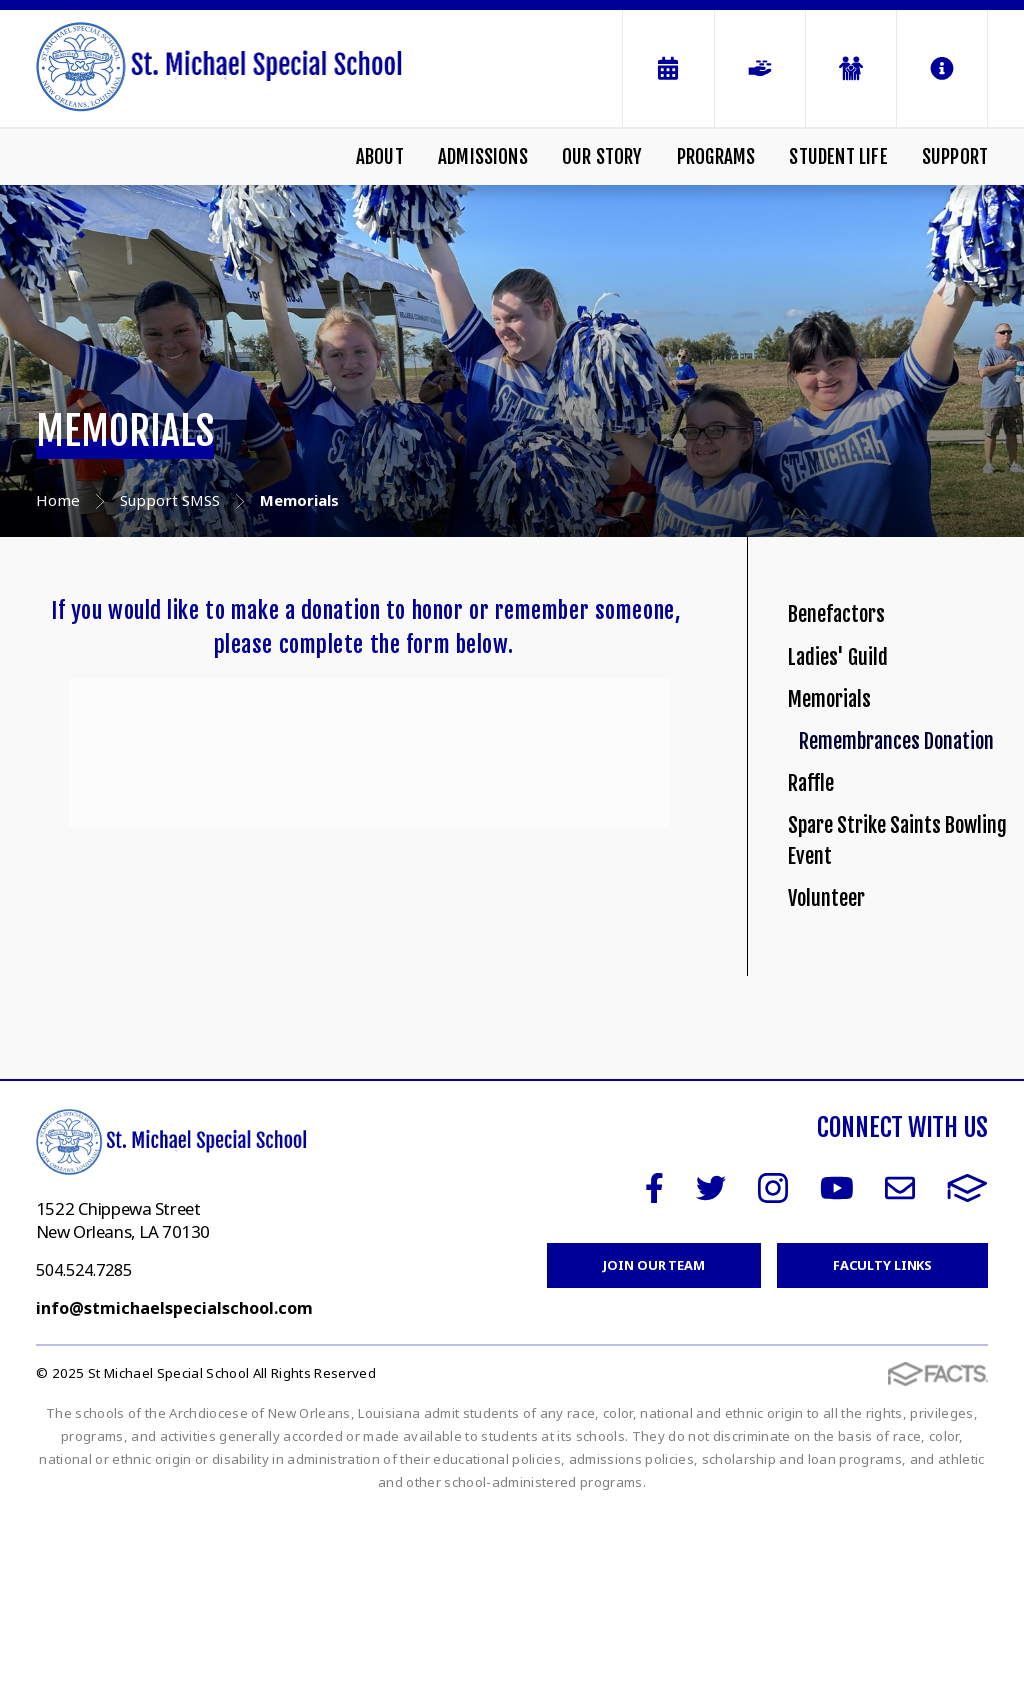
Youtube (837, 1368)
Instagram (773, 1368)
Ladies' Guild (855, 696)
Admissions (483, 157)
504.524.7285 (84, 1450)
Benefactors (855, 627)
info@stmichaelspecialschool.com (174, 1488)
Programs (716, 157)
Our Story (602, 157)
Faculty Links (882, 1445)
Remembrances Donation (906, 852)
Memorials (846, 764)
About (380, 157)
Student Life (838, 157)
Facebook (654, 1368)
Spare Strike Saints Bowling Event (893, 1025)
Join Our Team (653, 1445)
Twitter (711, 1368)
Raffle (820, 937)
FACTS (967, 1368)
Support (955, 157)
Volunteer (842, 1111)
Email (900, 1368)
